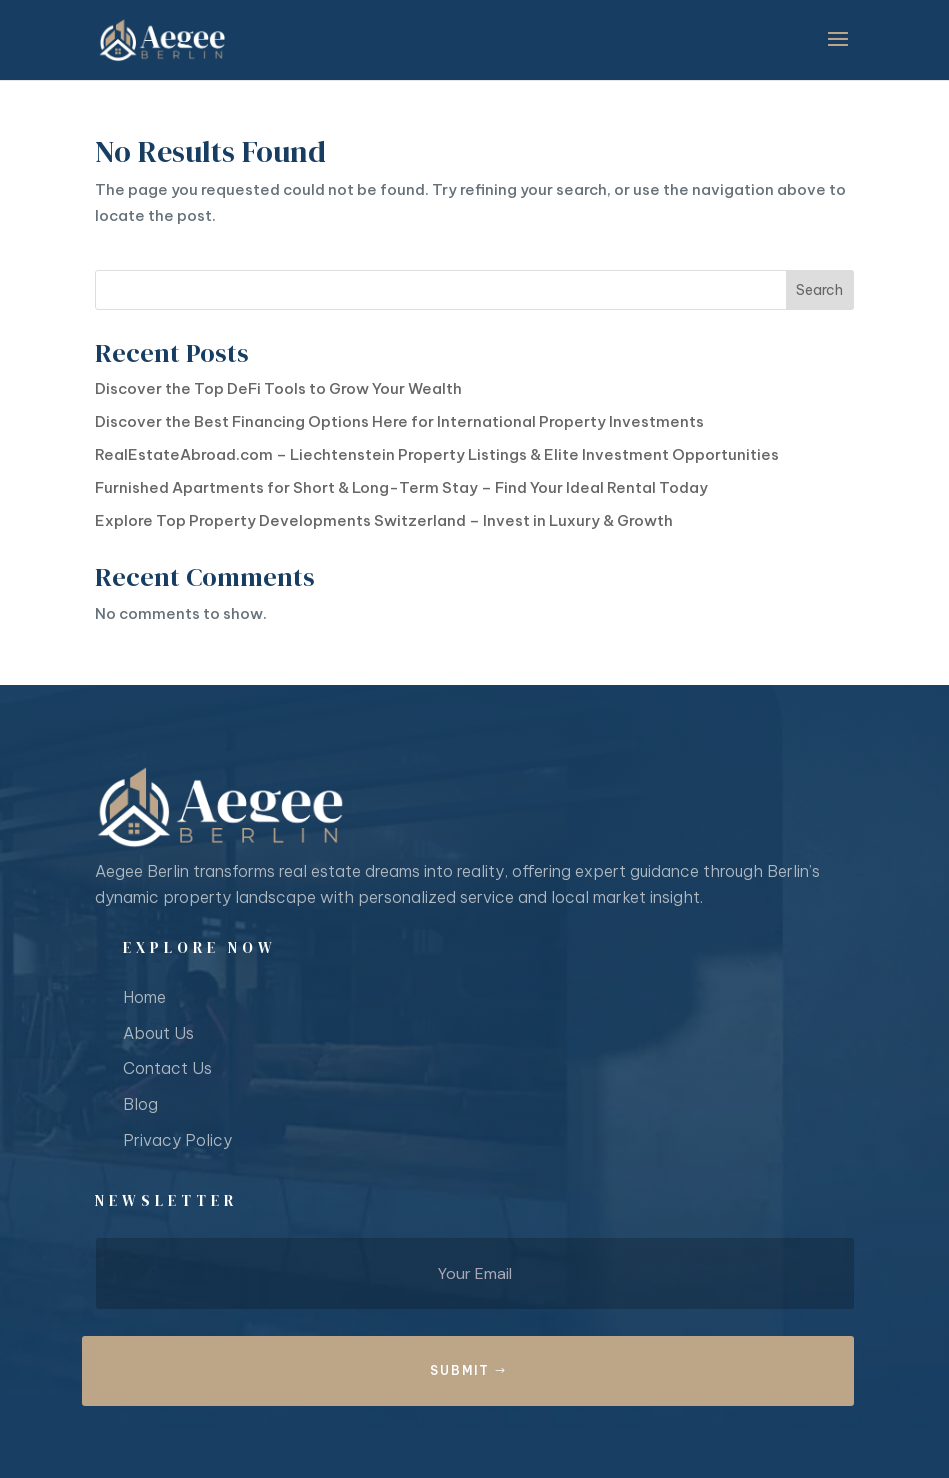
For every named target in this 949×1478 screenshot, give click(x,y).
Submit (460, 1370)
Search (819, 290)
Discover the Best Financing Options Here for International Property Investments (399, 421)
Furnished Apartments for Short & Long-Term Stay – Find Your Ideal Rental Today (401, 487)
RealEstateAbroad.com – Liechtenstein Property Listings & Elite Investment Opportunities (437, 454)
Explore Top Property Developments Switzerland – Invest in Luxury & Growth (384, 520)
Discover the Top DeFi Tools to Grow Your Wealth (278, 388)
